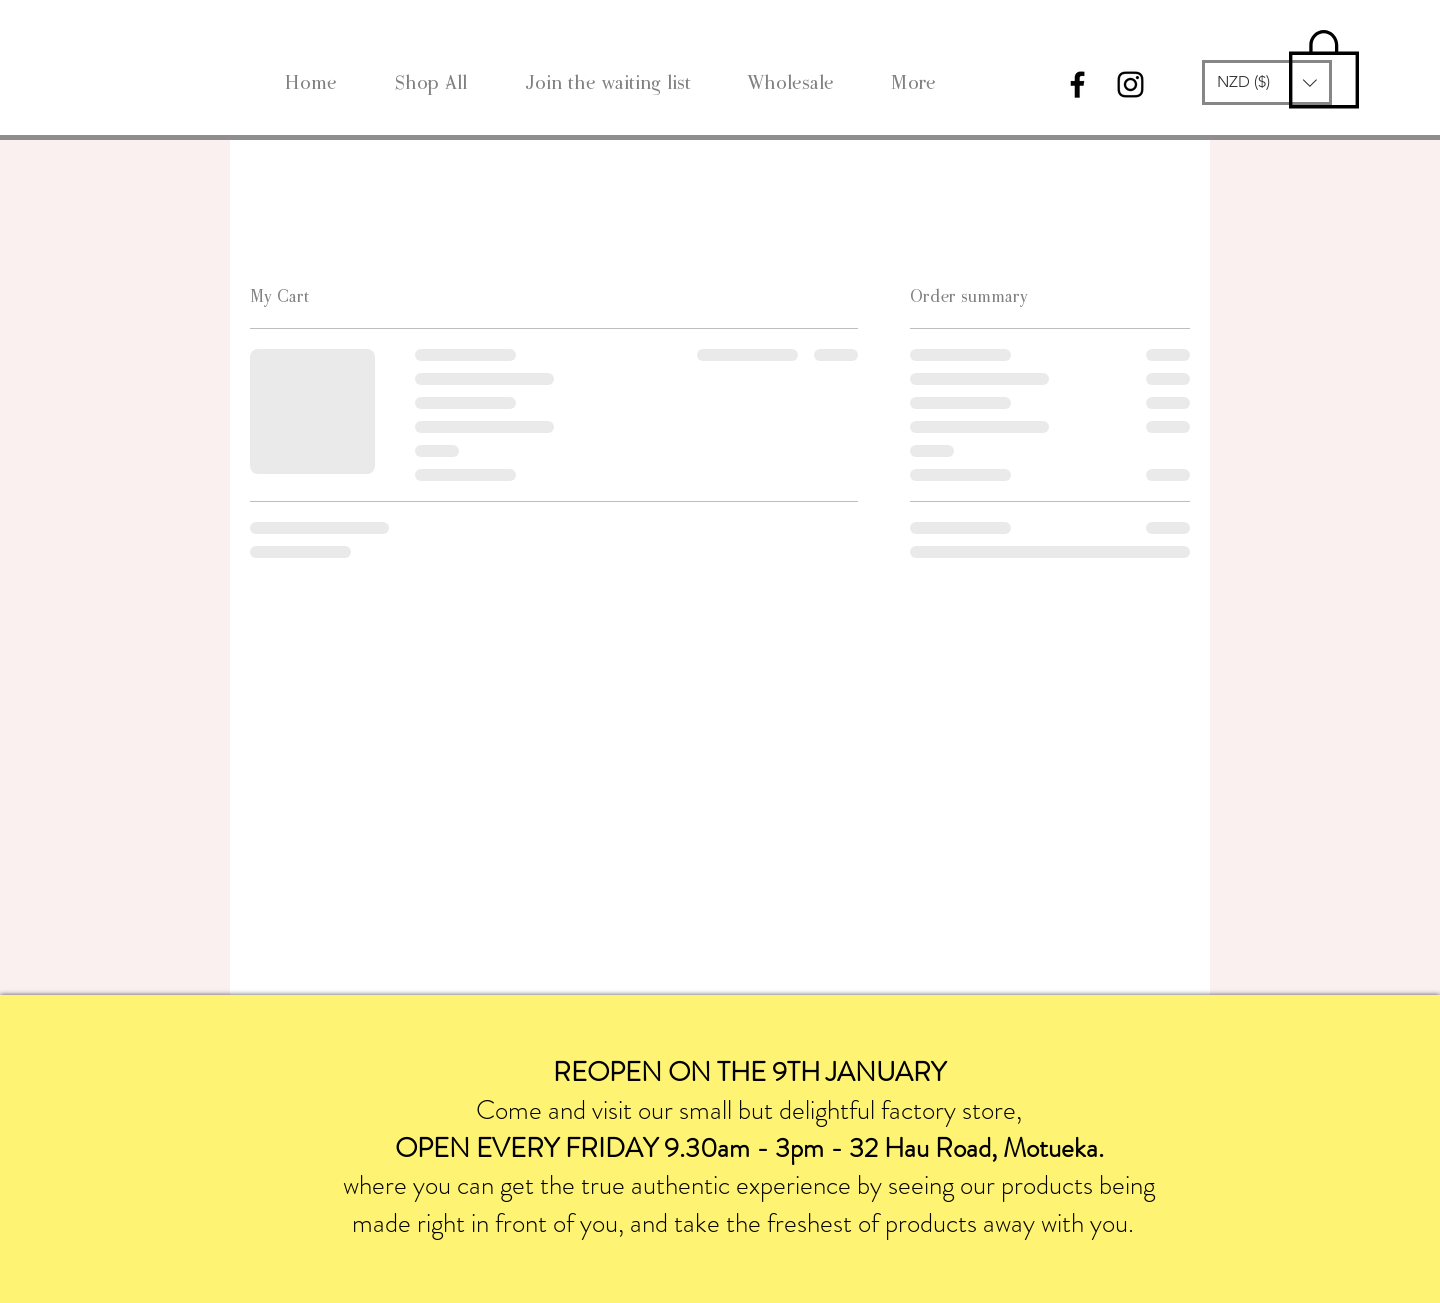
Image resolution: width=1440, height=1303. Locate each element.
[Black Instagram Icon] (1130, 84)
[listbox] (1267, 82)
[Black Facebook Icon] (1077, 84)
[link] (1324, 66)
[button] (1267, 82)
